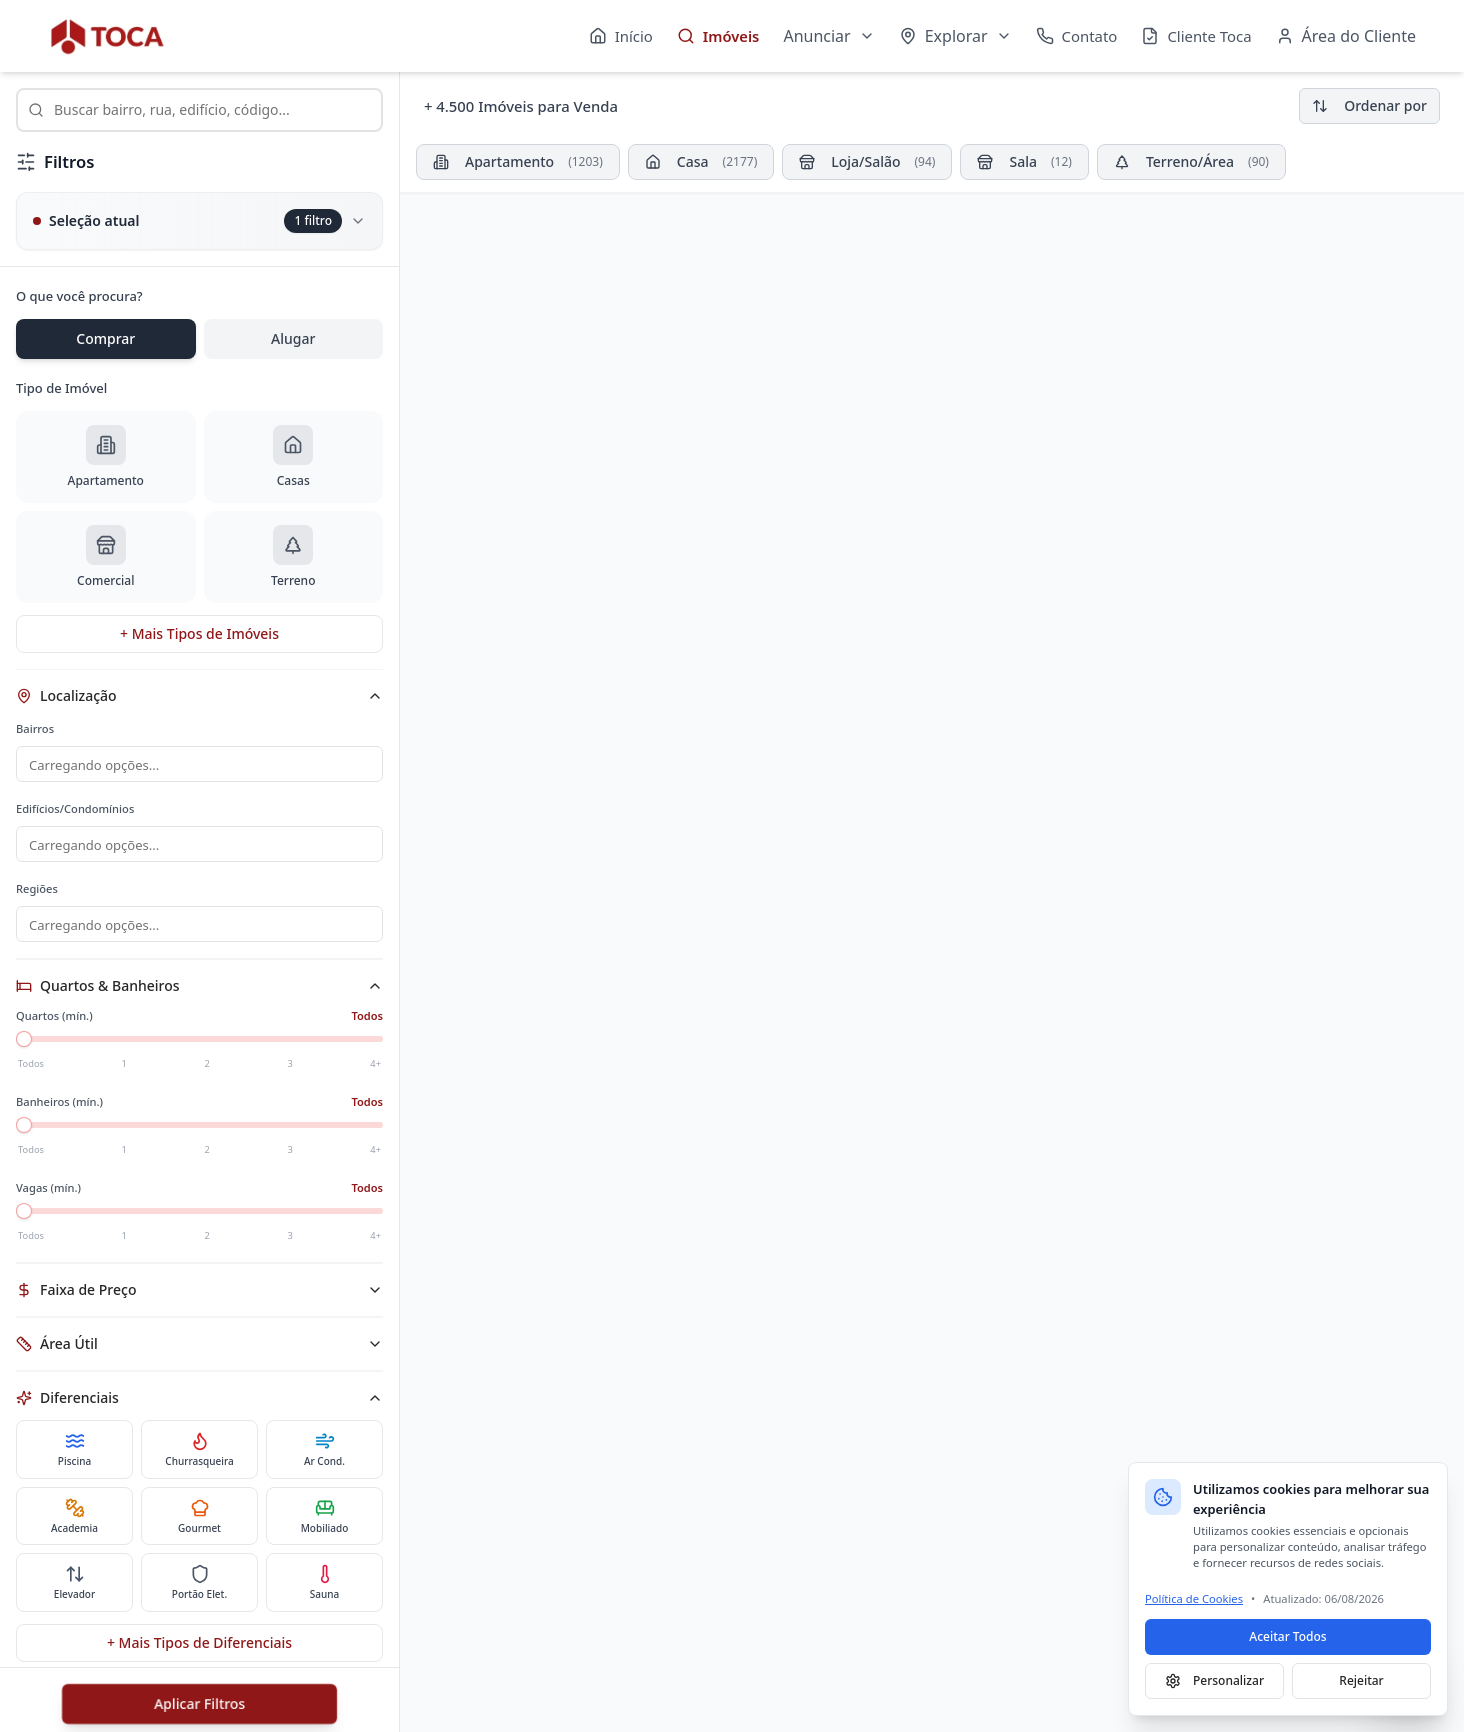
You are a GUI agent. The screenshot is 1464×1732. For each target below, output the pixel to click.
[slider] (24, 1045)
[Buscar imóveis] (199, 110)
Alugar (293, 338)
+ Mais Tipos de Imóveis (199, 633)
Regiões (37, 892)
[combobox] (199, 110)
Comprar (105, 338)
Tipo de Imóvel (61, 388)
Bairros (35, 728)
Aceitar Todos (1287, 1636)
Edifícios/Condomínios (75, 810)
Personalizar (1214, 1680)
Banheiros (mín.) (59, 1107)
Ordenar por (1369, 105)
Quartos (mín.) (54, 1021)
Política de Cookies (1194, 1598)
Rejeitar (1361, 1680)
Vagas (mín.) (48, 1193)
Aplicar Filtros (199, 1703)
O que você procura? (79, 296)
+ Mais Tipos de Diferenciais (199, 1648)
